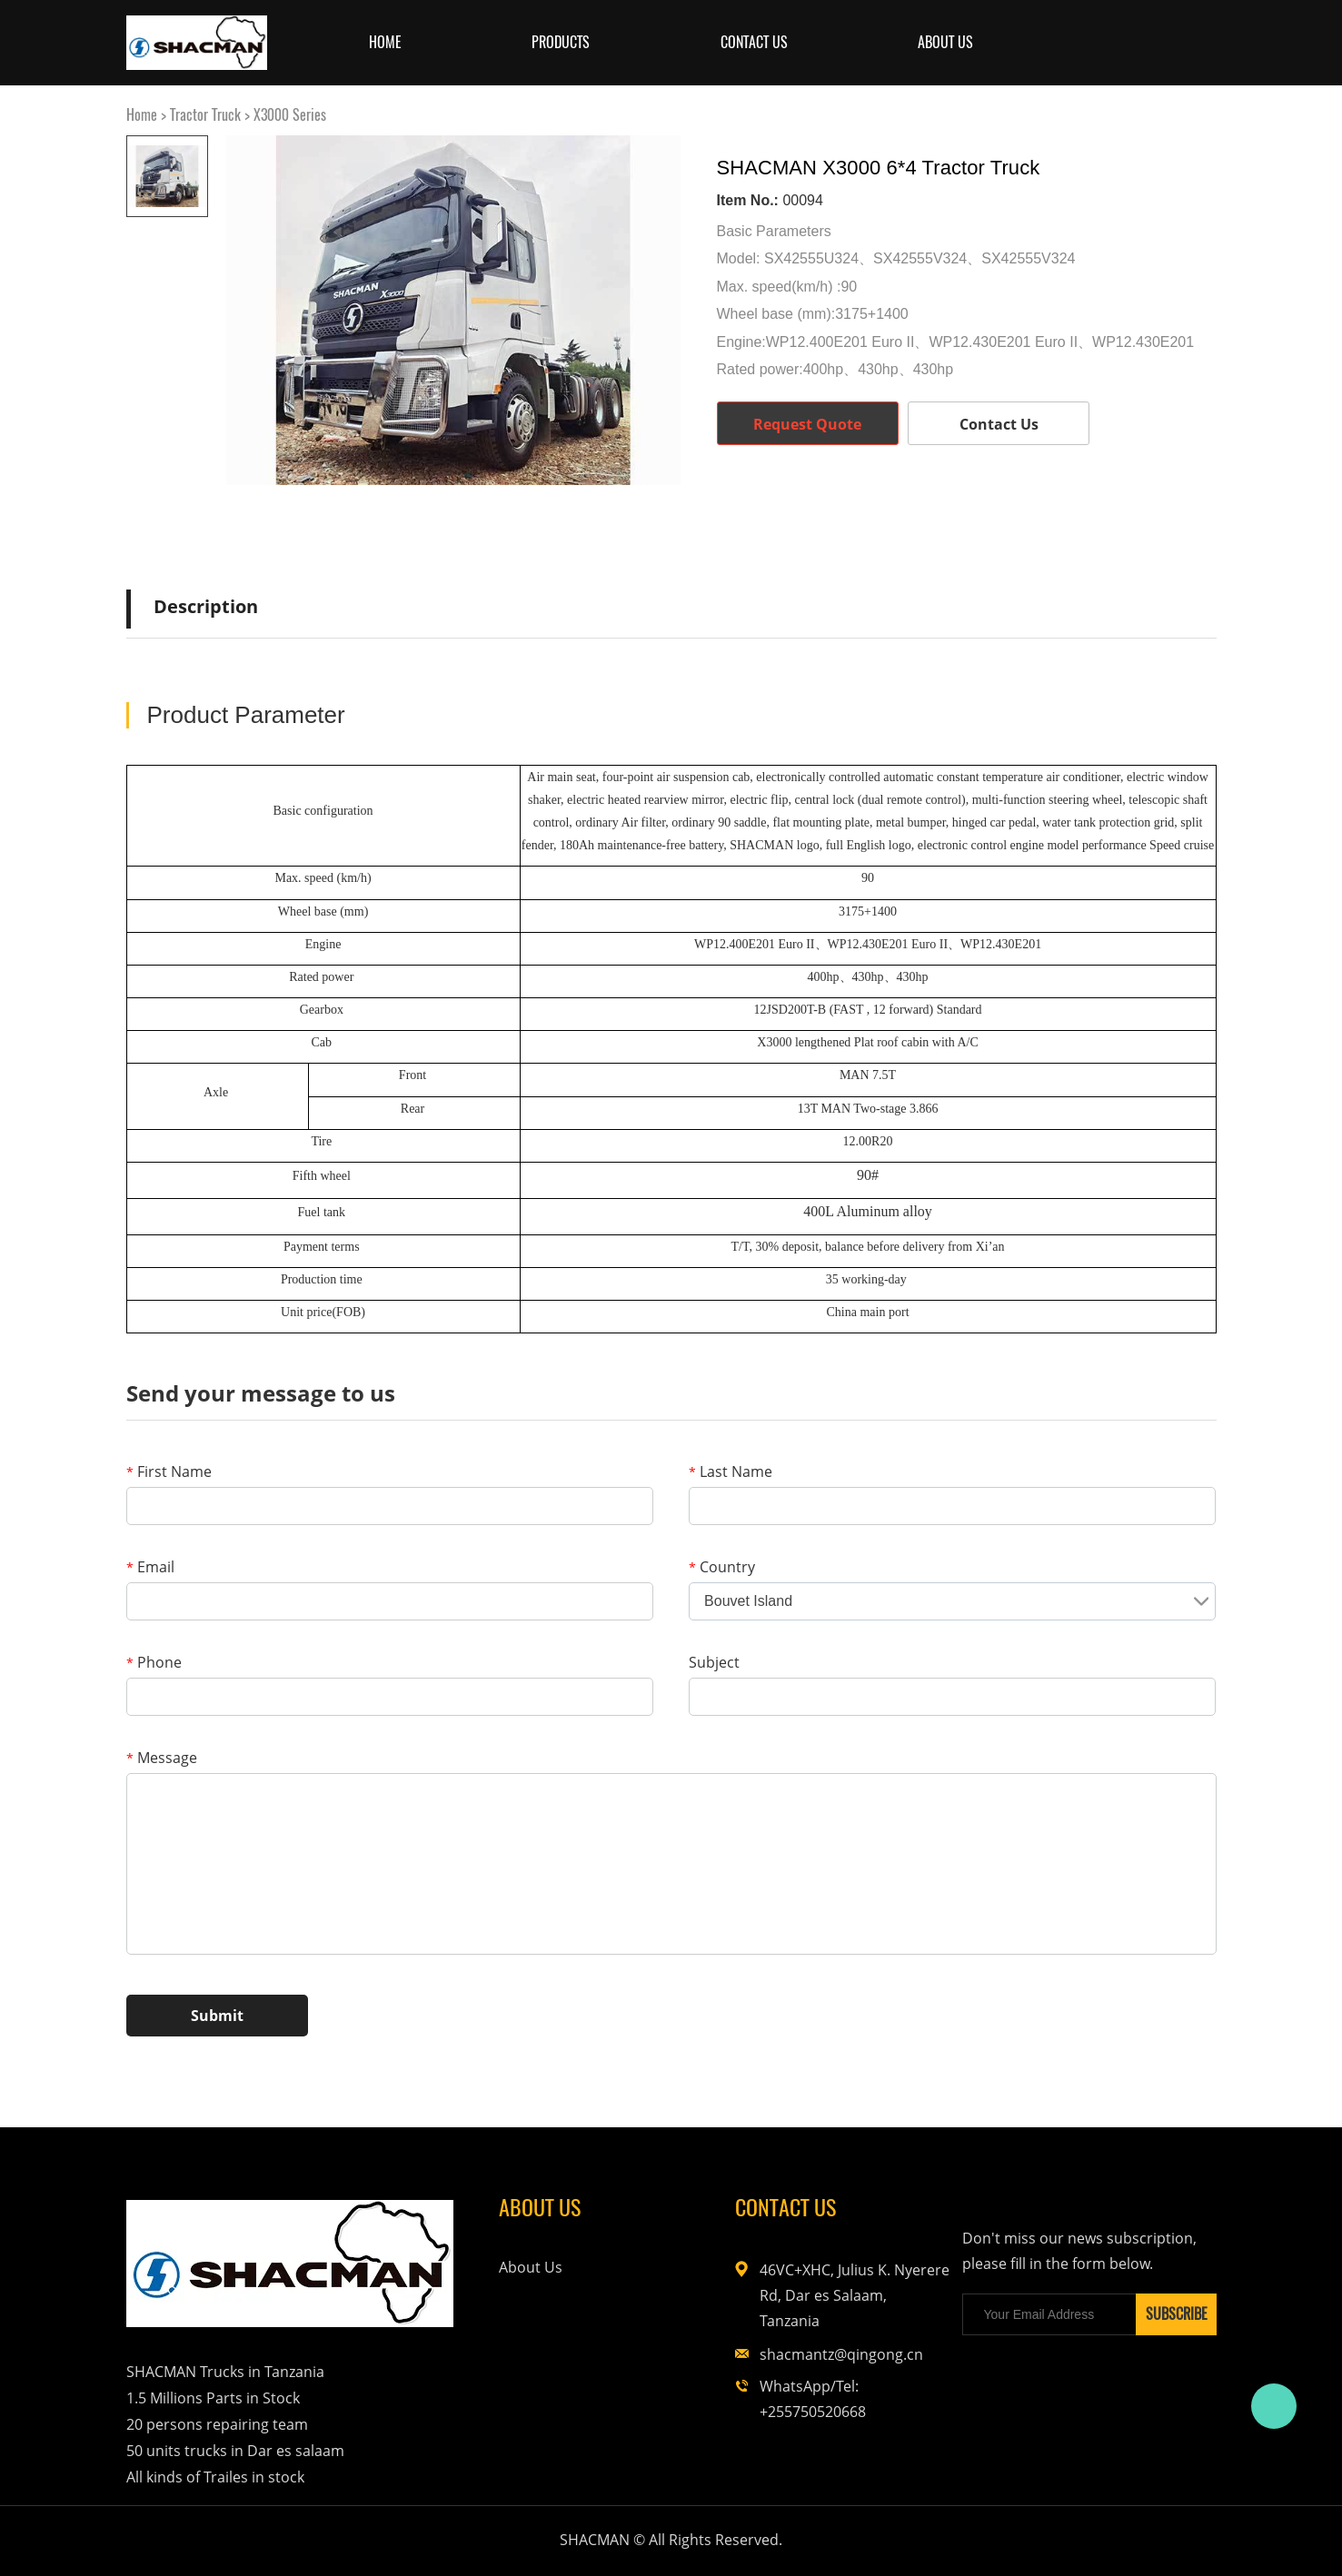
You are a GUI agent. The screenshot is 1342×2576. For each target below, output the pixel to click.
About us (945, 42)
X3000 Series (289, 114)
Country (722, 1567)
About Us (530, 2267)
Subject (714, 1662)
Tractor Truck (205, 114)
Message (161, 1758)
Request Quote (807, 424)
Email (150, 1567)
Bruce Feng (1274, 2406)
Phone (154, 1662)
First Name (169, 1471)
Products (561, 42)
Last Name (730, 1471)
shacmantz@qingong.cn (841, 2354)
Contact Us (754, 42)
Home (385, 42)
